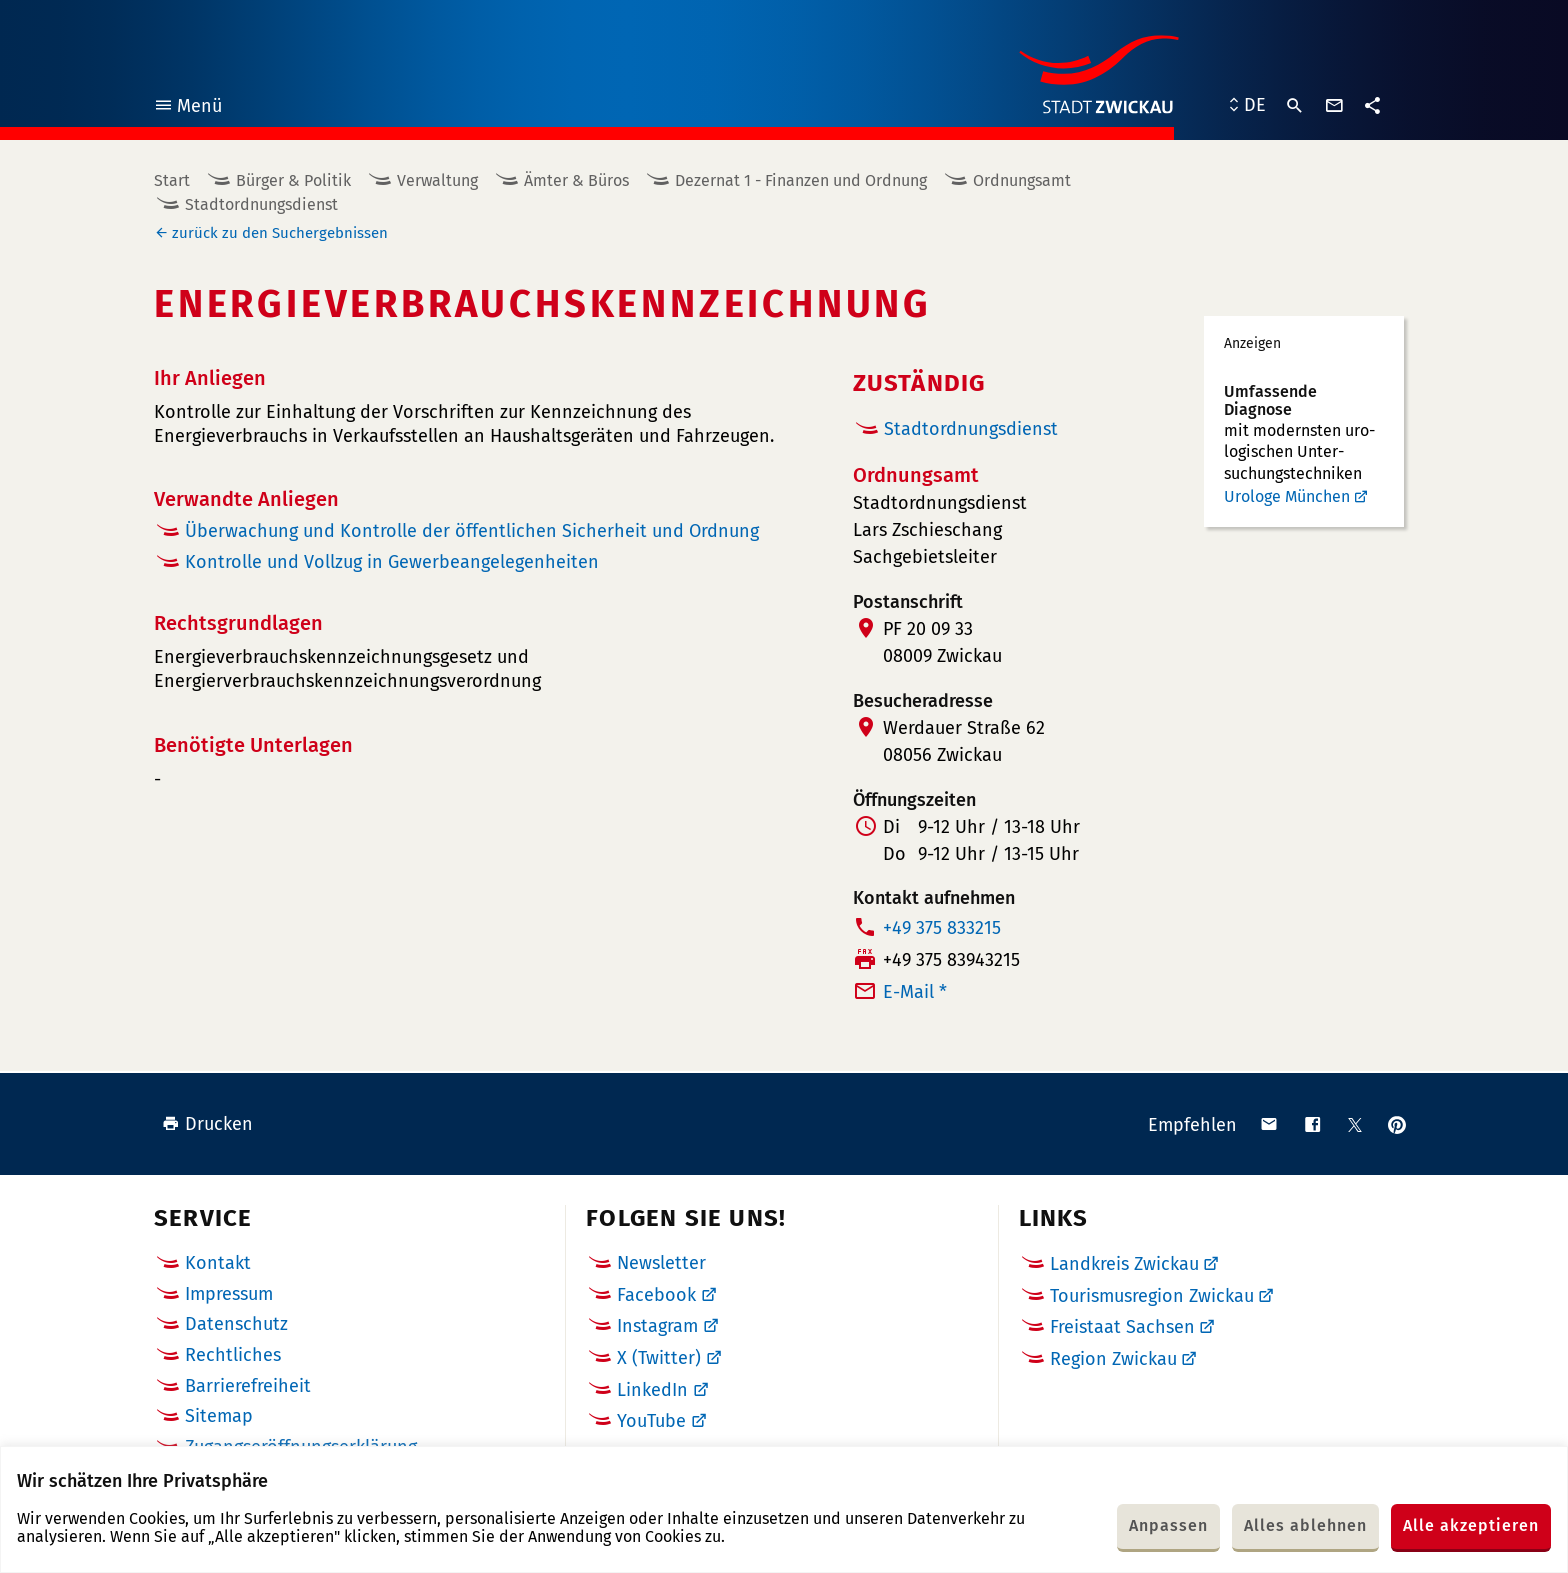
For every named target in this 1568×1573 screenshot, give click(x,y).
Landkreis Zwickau (1124, 1264)
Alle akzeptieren (1471, 1525)
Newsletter (661, 1263)
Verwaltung (437, 180)
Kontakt (218, 1263)
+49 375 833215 (942, 928)
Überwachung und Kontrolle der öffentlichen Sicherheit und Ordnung (472, 531)
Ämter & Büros (576, 180)
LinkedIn (652, 1390)
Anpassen (1168, 1525)
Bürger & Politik (293, 180)
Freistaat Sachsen (1122, 1327)
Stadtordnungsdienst (261, 204)
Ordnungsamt (1022, 180)
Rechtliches (233, 1355)
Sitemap (219, 1416)
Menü (187, 108)
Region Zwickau (1113, 1359)
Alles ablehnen (1305, 1525)
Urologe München (1287, 496)
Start (172, 180)
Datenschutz (236, 1324)
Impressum (229, 1294)
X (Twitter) (659, 1358)
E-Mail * (915, 992)
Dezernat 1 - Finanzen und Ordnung (801, 180)
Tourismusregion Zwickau (1152, 1296)
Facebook (656, 1295)
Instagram (657, 1326)
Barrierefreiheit (248, 1386)
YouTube (651, 1421)
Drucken (207, 1124)
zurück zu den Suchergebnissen (280, 233)
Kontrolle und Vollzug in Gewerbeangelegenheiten (392, 562)
